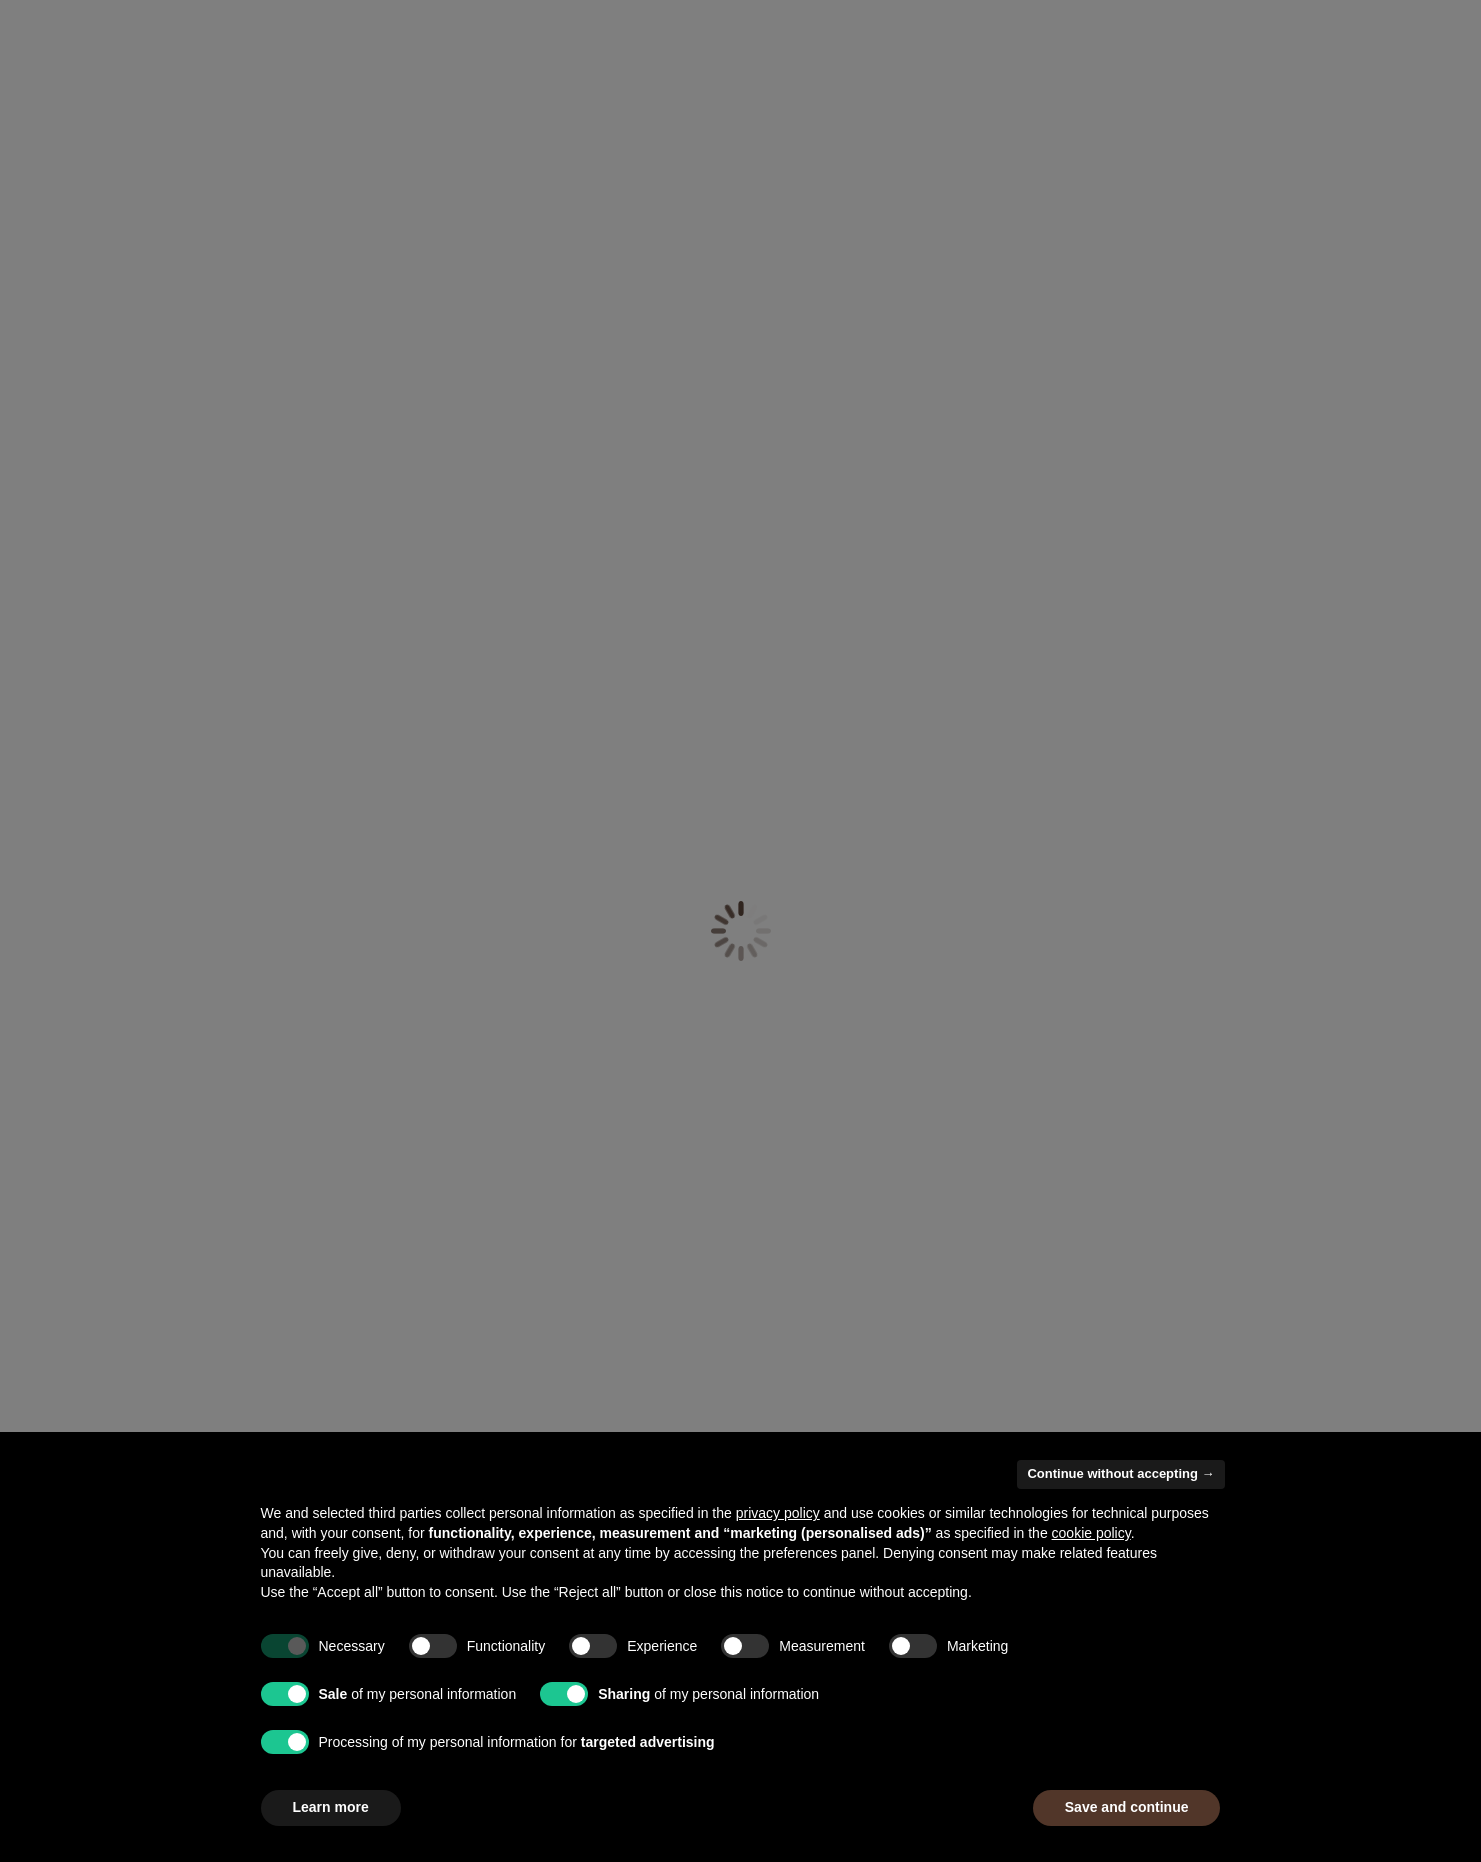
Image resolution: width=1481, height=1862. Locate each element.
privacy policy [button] (778, 1513)
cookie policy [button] (1091, 1533)
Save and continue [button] (1127, 1807)
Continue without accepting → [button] (1120, 1473)
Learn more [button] (331, 1807)
